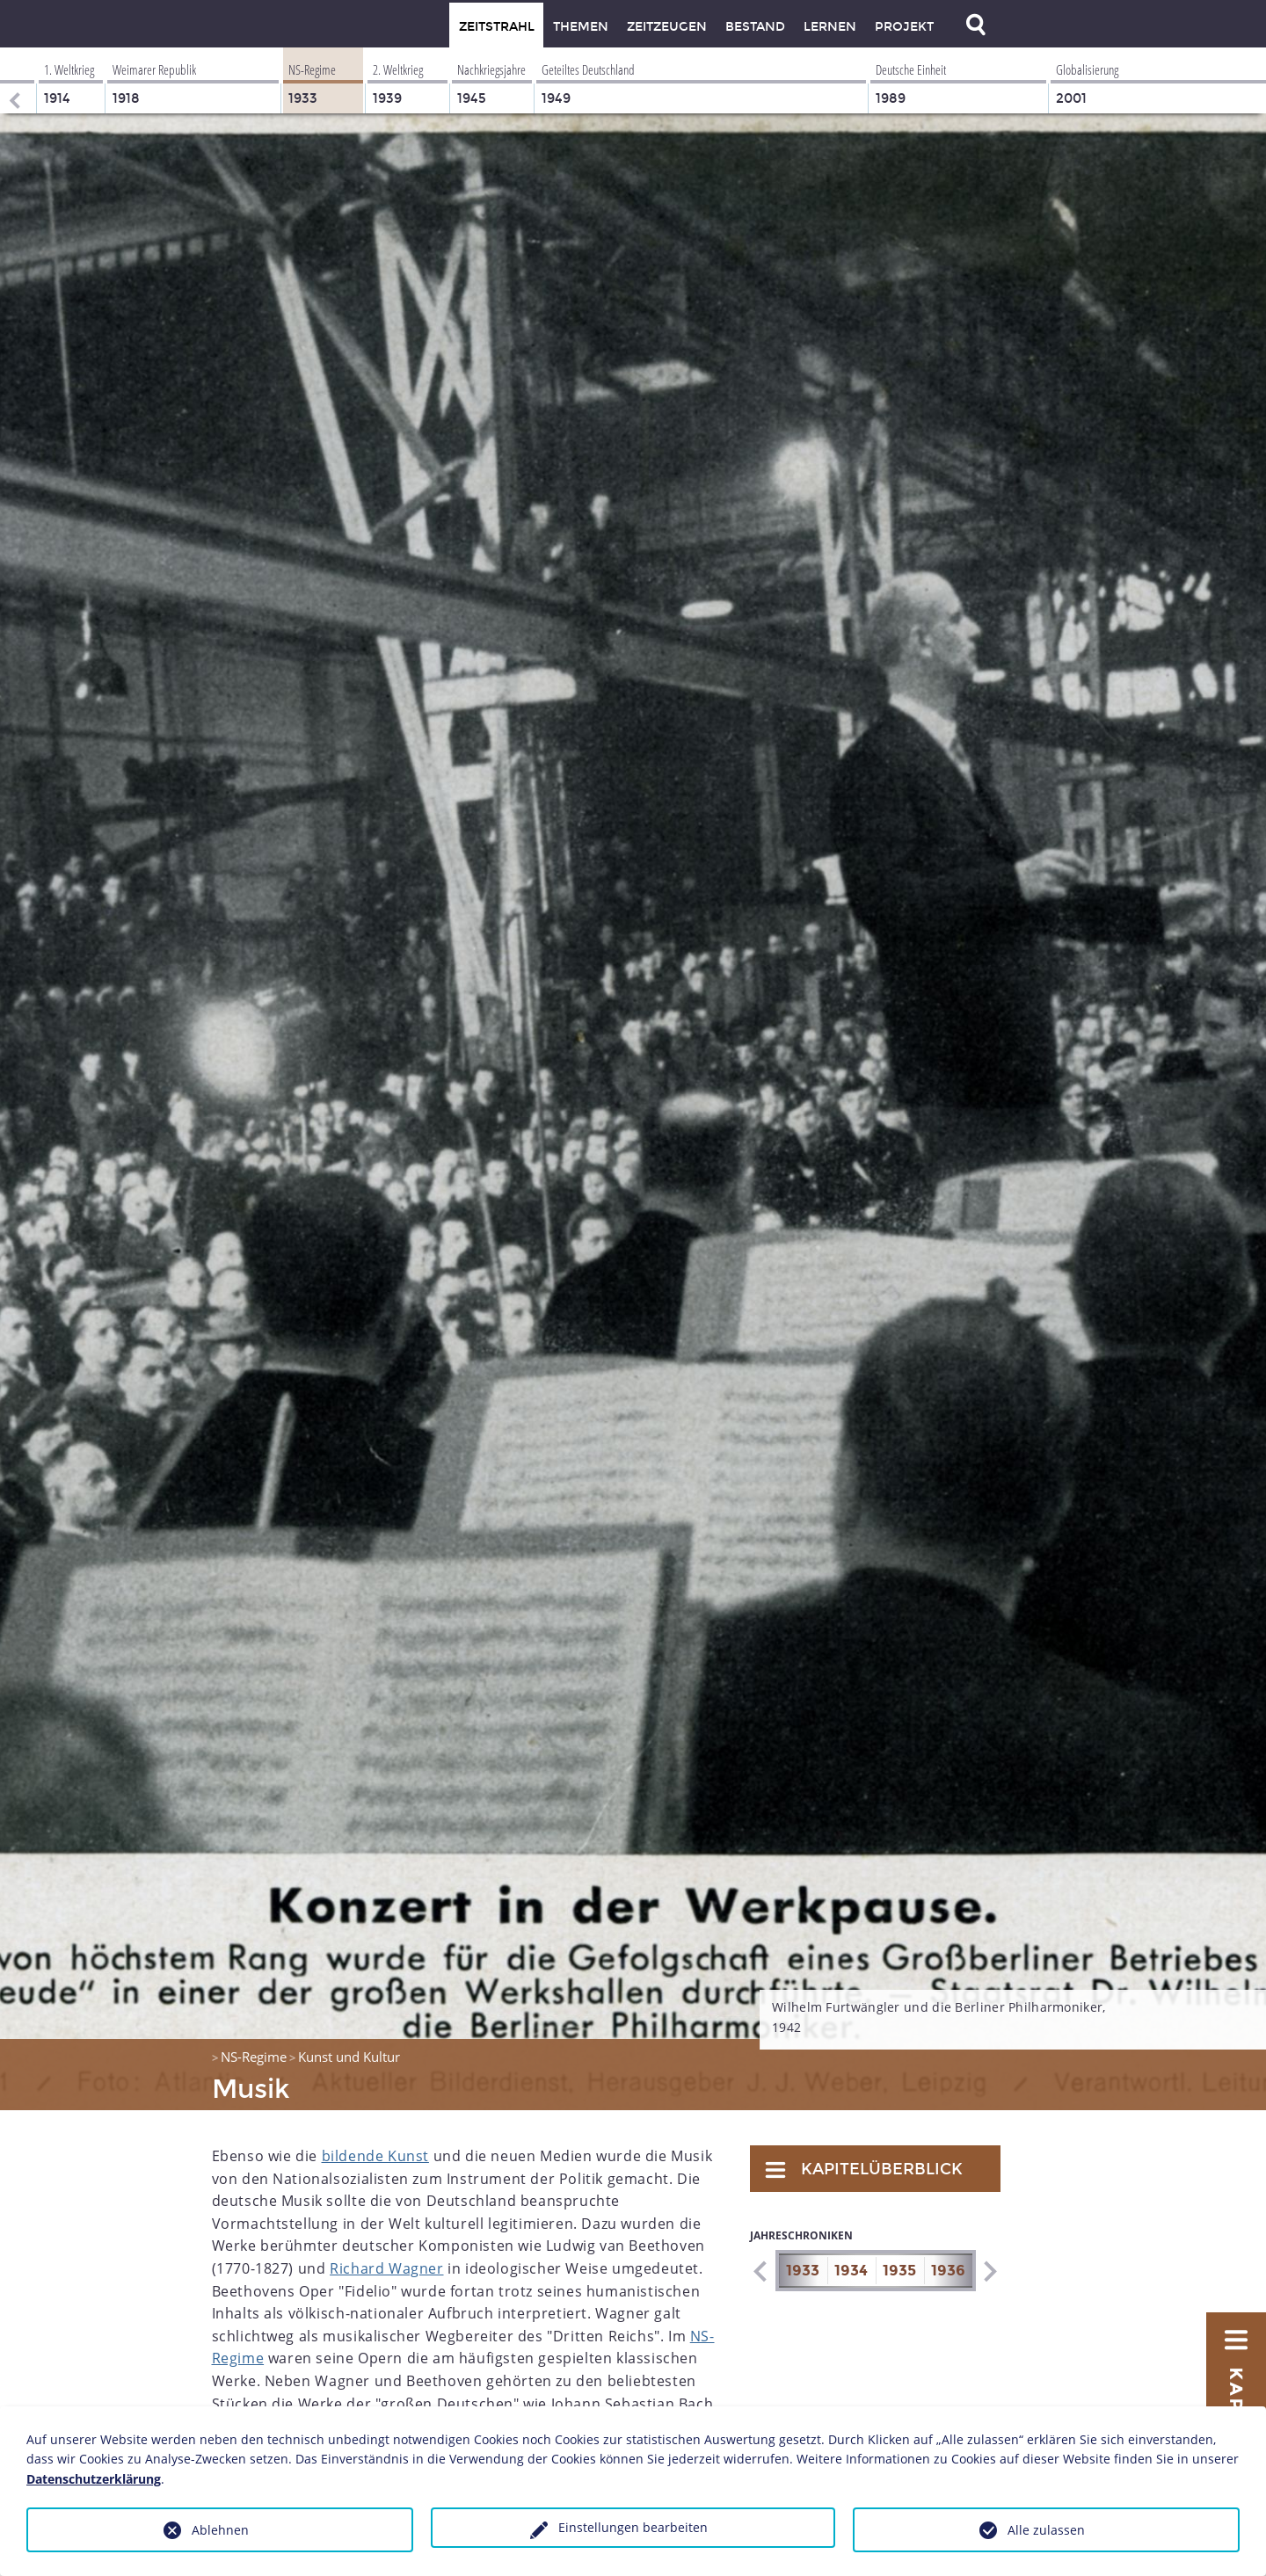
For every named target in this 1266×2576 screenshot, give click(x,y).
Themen (580, 26)
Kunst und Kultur (349, 2056)
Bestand (755, 26)
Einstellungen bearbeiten (633, 2527)
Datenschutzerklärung (93, 2479)
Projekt (904, 26)
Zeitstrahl (497, 26)
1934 (851, 2270)
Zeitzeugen (667, 26)
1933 (802, 2270)
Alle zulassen (1046, 2530)
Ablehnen (220, 2530)
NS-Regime (254, 2056)
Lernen (830, 26)
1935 (899, 2270)
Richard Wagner (386, 2268)
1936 (948, 2270)
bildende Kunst (375, 2156)
